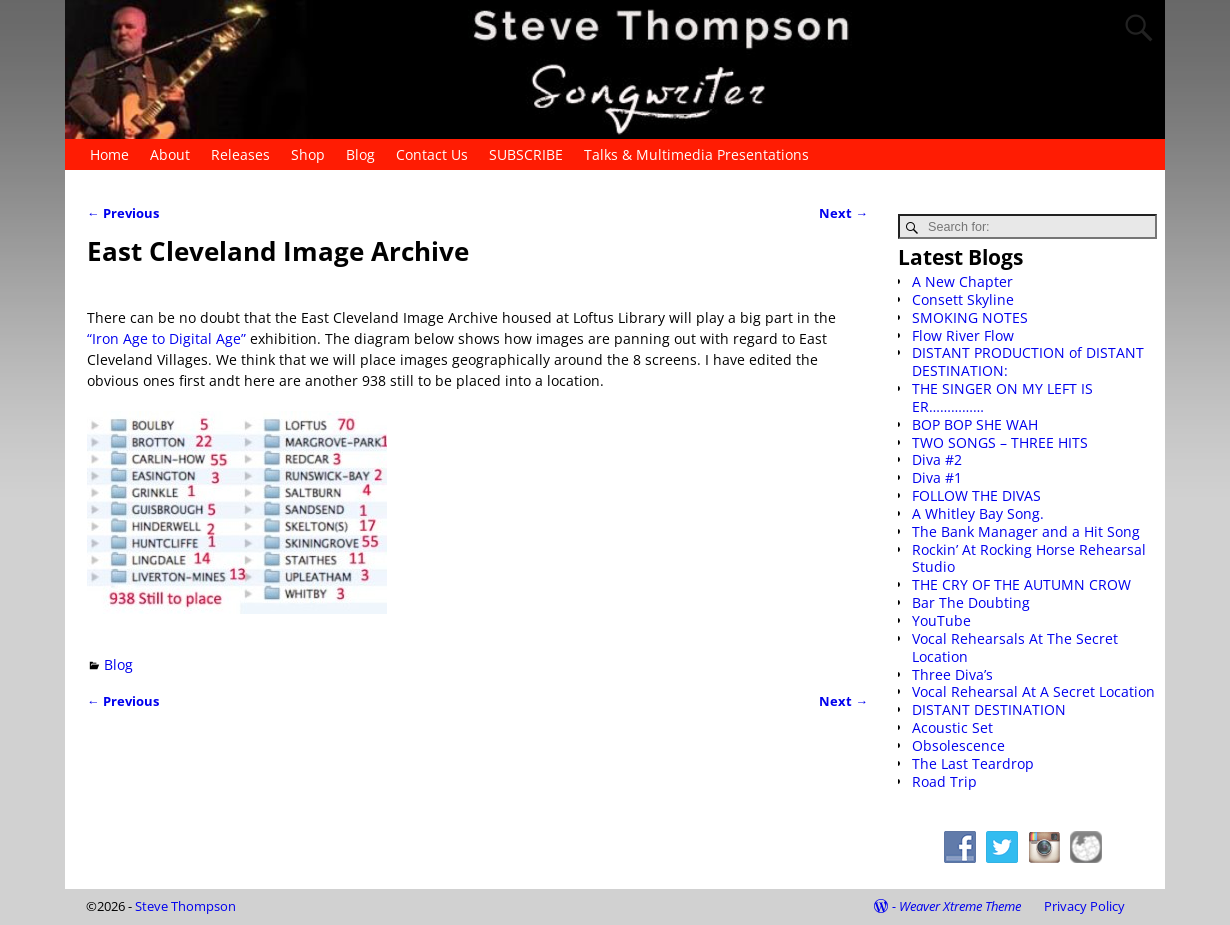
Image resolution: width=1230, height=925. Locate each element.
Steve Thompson (185, 906)
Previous (123, 213)
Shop (308, 154)
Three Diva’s (952, 674)
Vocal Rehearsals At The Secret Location (1015, 647)
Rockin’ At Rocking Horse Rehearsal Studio (1029, 558)
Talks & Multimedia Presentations (696, 154)
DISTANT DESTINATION (989, 709)
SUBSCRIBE (526, 154)
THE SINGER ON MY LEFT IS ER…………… (1002, 397)
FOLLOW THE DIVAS (976, 495)
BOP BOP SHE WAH (975, 424)
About (170, 154)
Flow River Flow (963, 335)
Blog (360, 154)
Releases (240, 154)
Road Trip (944, 781)
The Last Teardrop (973, 763)
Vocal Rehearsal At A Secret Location (1033, 691)
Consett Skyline (963, 299)
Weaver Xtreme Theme (960, 906)
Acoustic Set (952, 727)
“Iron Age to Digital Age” (168, 338)
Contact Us (432, 154)
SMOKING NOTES (970, 317)
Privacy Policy (1084, 906)
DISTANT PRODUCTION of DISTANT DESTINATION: (1028, 361)
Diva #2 (937, 459)
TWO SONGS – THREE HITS (1000, 442)
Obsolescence (958, 745)
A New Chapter (962, 281)
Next (843, 213)
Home (109, 154)
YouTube (941, 620)
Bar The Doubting (971, 602)
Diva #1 (937, 477)
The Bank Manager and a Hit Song (1026, 531)
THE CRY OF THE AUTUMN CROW (1021, 584)
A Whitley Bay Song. (978, 513)
